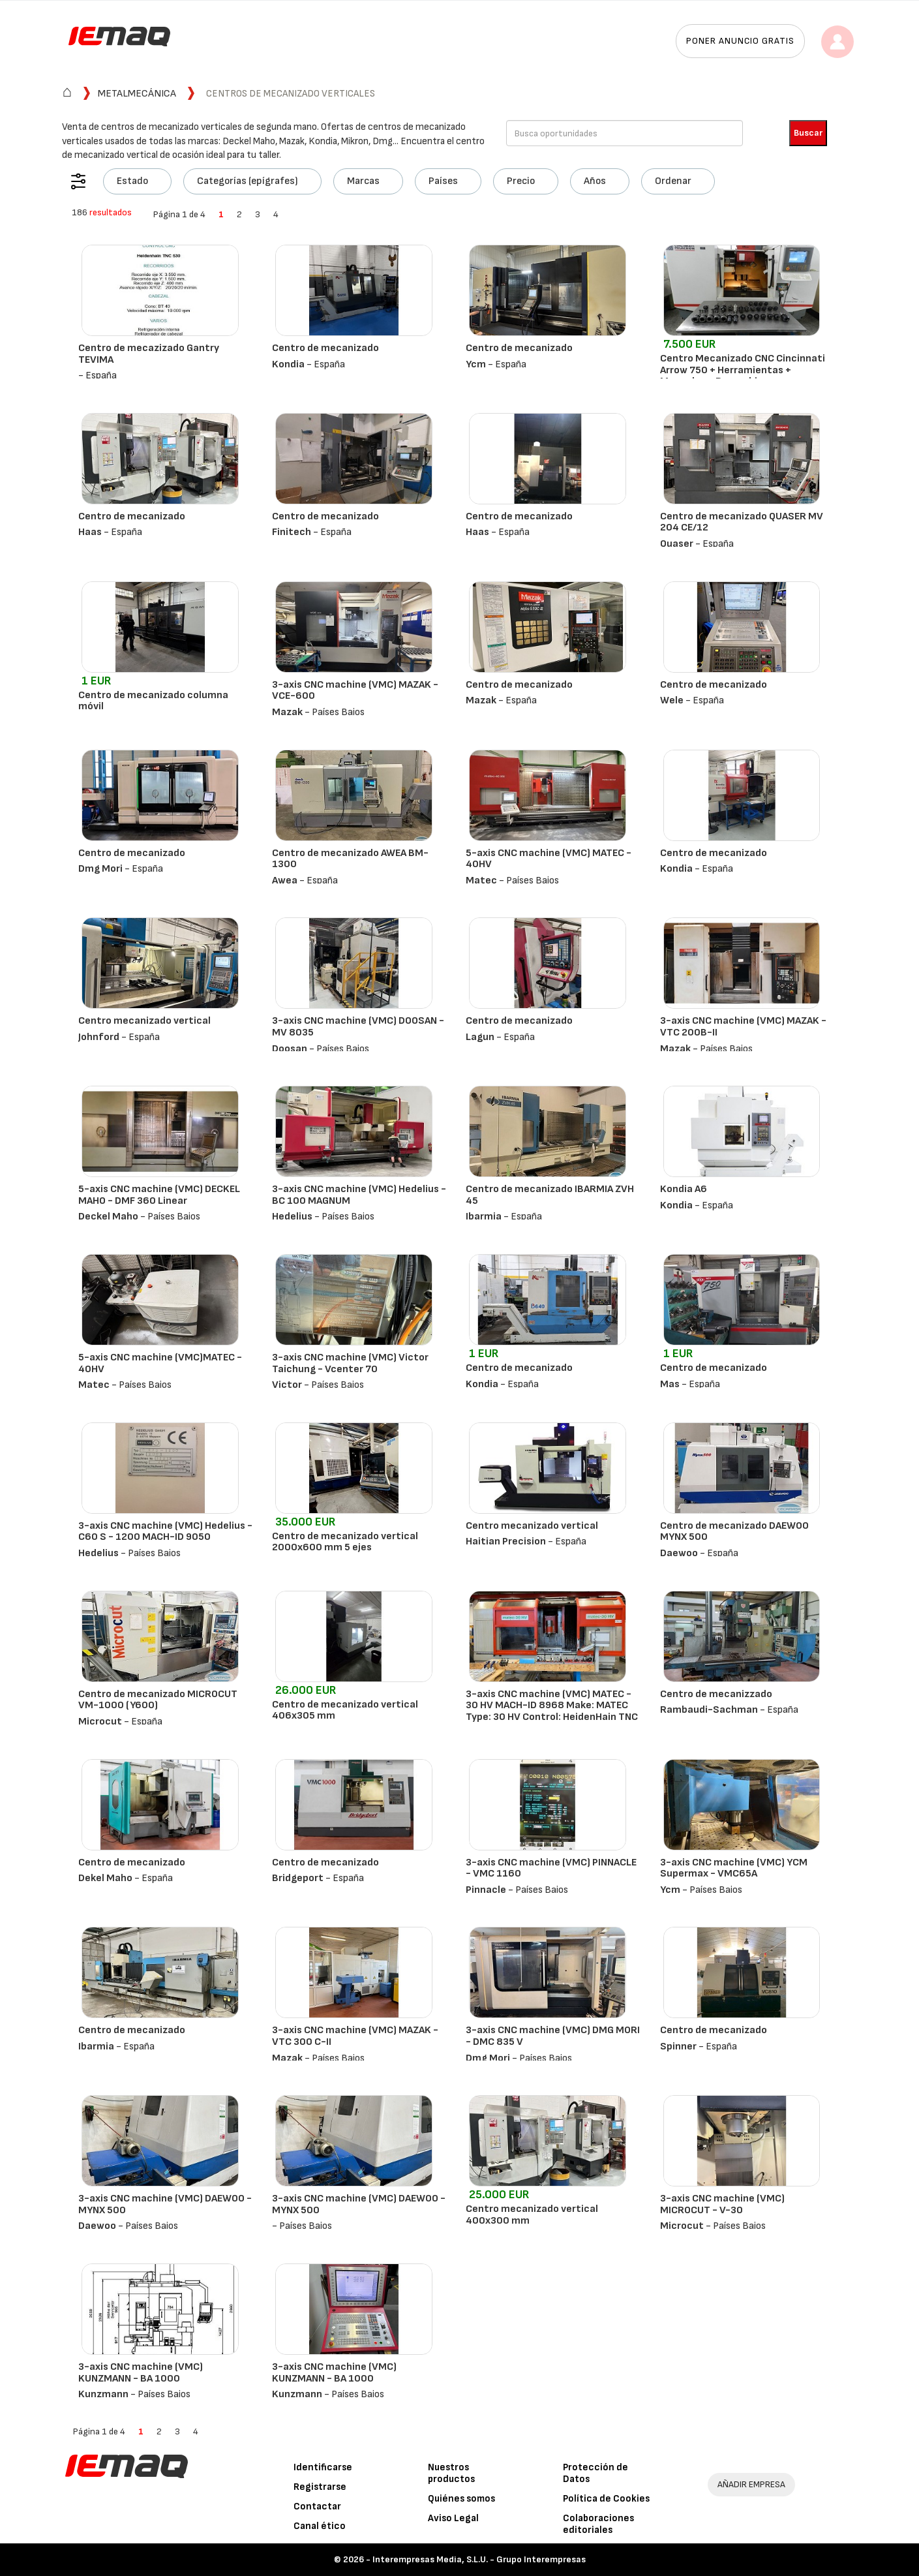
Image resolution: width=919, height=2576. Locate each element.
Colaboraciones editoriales (598, 2524)
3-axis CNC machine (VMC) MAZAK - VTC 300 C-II (355, 2036)
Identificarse (323, 2467)
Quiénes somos (461, 2498)
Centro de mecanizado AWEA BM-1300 (350, 859)
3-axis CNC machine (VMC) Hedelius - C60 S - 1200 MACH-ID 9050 (165, 1532)
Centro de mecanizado (325, 348)
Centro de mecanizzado (716, 1694)
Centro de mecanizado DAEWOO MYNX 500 (734, 1532)
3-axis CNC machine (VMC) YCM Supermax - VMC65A (733, 1868)
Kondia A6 (683, 1189)
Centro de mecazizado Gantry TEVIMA (148, 354)
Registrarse (320, 2487)
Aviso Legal (453, 2518)
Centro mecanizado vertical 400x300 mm (532, 2215)
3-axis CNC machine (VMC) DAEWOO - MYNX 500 (165, 2204)
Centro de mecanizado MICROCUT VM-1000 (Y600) (157, 1700)
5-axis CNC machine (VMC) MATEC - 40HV (548, 859)
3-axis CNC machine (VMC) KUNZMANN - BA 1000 (140, 2373)
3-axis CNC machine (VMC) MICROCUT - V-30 (722, 2204)
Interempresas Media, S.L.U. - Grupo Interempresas (479, 2559)
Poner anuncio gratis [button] (740, 40)
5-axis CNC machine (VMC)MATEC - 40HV (160, 1363)
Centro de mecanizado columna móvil (153, 701)
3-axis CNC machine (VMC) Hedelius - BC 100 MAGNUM (359, 1195)
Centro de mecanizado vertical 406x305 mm (345, 1710)
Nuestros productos (451, 2473)
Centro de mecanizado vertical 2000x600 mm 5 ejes (345, 1542)
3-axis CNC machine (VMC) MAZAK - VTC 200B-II (743, 1027)
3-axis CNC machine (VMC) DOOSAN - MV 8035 (358, 1027)
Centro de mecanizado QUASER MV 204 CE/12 (741, 522)
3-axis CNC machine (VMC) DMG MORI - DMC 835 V (553, 2036)
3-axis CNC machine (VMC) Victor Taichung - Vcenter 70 (350, 1363)
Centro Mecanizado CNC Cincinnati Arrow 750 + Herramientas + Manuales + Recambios (742, 370)
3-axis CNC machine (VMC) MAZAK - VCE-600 (355, 691)
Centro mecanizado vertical (144, 1021)
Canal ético (320, 2526)
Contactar (317, 2506)
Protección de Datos (595, 2473)
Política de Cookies (606, 2498)
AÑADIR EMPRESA (751, 2484)
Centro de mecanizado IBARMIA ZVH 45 (550, 1195)
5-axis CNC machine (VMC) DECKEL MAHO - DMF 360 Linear (159, 1195)
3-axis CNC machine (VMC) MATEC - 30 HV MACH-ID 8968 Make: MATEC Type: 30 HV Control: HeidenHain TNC (552, 1705)
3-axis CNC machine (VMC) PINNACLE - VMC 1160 (551, 1868)
